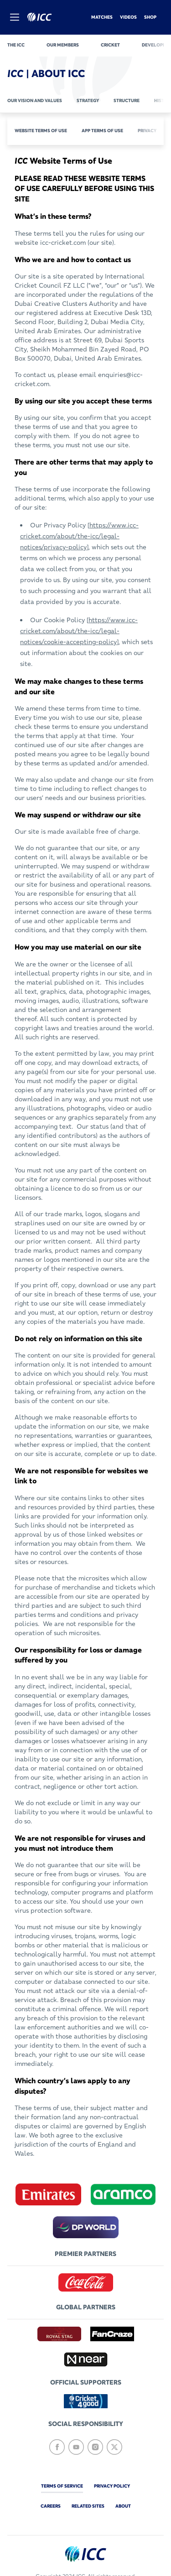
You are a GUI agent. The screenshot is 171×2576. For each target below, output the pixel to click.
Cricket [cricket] (110, 45)
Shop (150, 17)
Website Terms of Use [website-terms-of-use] (41, 131)
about (123, 2506)
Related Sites (88, 2506)
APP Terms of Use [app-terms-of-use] (102, 131)
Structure (127, 100)
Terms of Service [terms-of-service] (62, 2486)
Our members (63, 45)
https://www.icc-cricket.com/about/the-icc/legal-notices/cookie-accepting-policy (79, 631)
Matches (102, 17)
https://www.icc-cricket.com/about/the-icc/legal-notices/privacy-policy (79, 536)
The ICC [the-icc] (16, 45)
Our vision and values (34, 100)
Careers (51, 2506)
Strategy (88, 100)
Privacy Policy (112, 2486)
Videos (128, 17)
